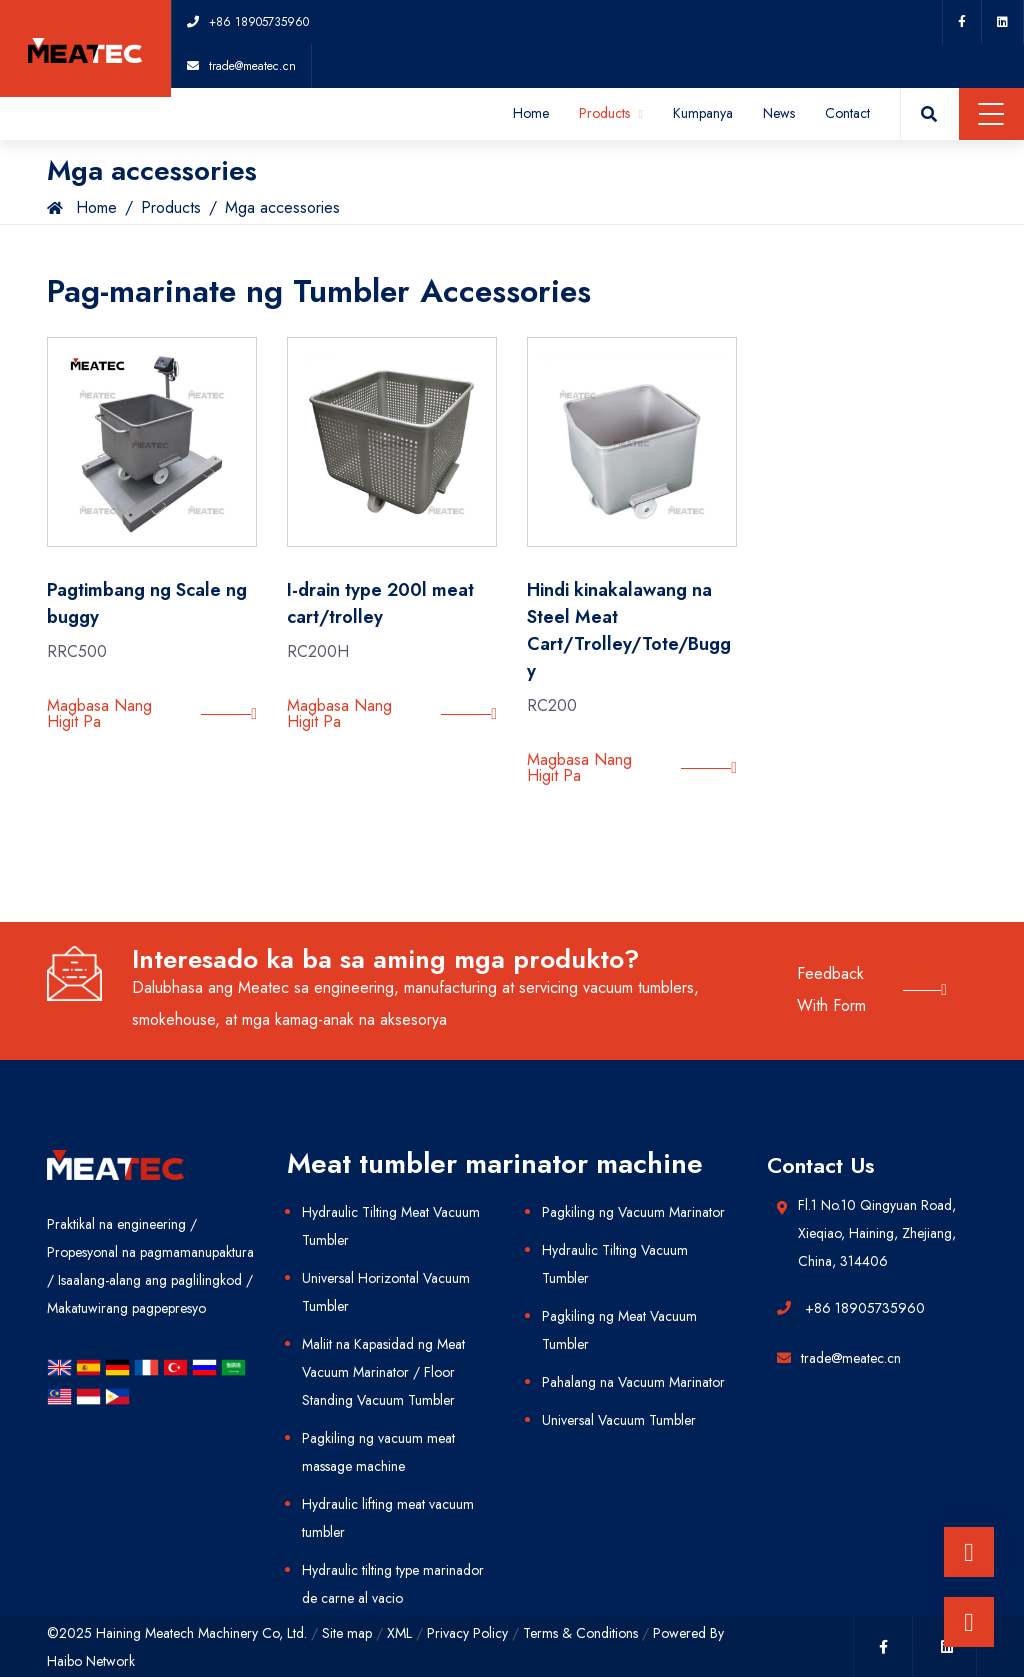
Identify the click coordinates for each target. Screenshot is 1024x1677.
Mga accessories (282, 207)
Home (531, 113)
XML (399, 1633)
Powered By (688, 1633)
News (779, 113)
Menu (991, 114)
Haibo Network (91, 1661)
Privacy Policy (467, 1633)
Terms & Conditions (580, 1633)
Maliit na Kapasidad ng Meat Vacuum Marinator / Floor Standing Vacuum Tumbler (383, 1372)
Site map (347, 1633)
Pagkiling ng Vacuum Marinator (633, 1212)
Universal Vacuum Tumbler (619, 1420)
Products (611, 113)
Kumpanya (703, 113)
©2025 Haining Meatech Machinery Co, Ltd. (177, 1633)
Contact (847, 113)
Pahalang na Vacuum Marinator (633, 1382)
